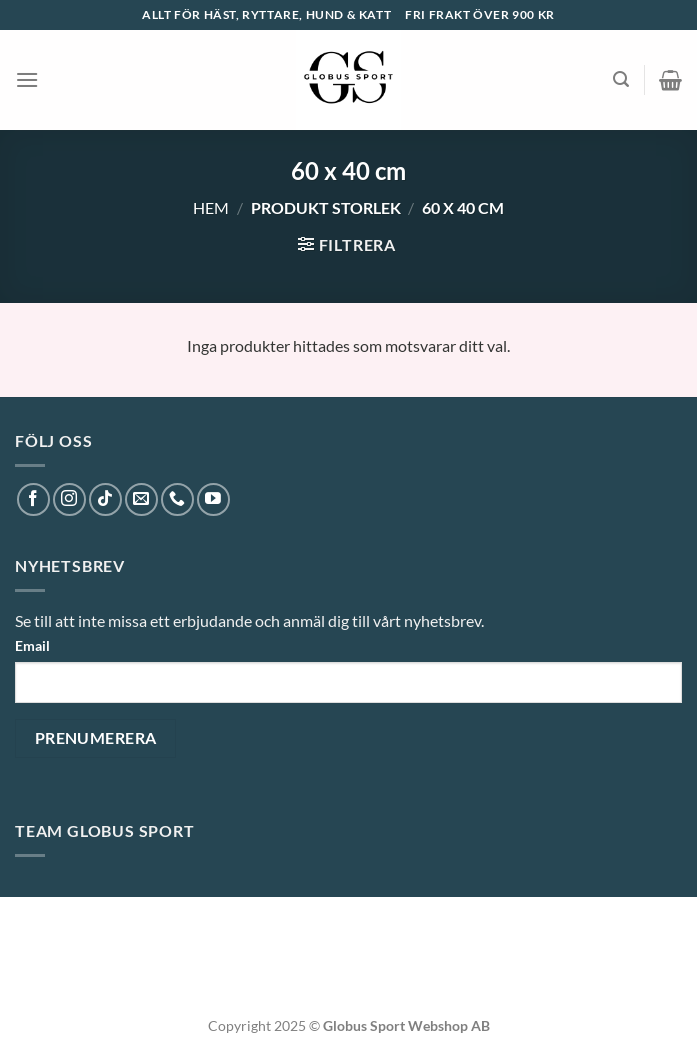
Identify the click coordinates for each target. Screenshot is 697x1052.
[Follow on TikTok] (105, 499)
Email (32, 645)
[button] (24, 1012)
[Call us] (177, 499)
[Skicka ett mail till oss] (141, 499)
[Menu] (27, 79)
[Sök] (621, 79)
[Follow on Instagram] (69, 499)
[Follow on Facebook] (33, 499)
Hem (211, 207)
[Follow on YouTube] (213, 499)
